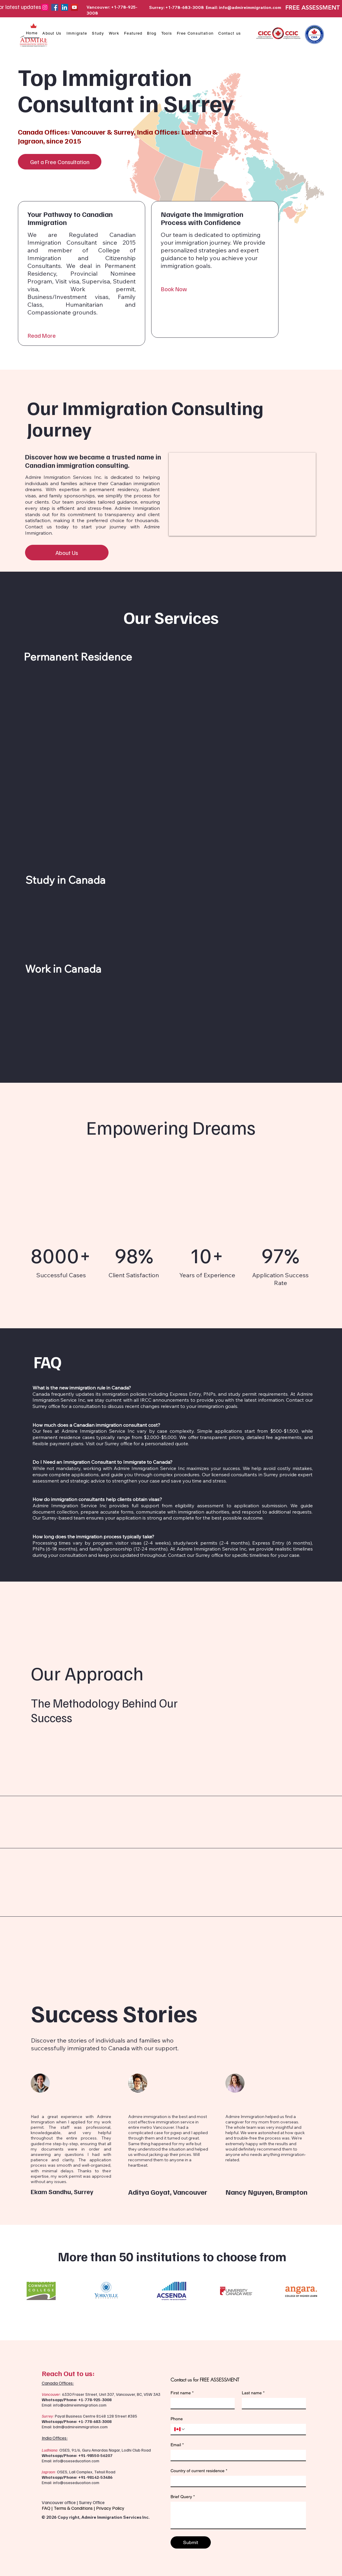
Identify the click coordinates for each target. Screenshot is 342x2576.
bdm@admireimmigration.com (80, 2426)
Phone (177, 2418)
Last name (253, 2392)
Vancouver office (59, 2502)
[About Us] (67, 552)
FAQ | (48, 2508)
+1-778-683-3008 (95, 2421)
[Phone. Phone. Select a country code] (179, 2429)
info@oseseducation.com (76, 2460)
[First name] (201, 2403)
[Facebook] (54, 7)
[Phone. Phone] (243, 2429)
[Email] (236, 2455)
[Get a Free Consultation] (59, 161)
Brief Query (183, 2496)
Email (177, 2444)
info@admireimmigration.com (250, 7)
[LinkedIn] (64, 7)
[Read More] (81, 335)
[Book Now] (214, 289)
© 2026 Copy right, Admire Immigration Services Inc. (95, 2517)
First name (182, 2392)
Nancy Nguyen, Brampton (266, 2191)
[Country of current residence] (236, 2481)
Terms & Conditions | (75, 2508)
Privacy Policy (110, 2508)
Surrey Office (92, 2502)
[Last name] (272, 2403)
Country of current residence (199, 2470)
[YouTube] (74, 7)
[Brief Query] (238, 2515)
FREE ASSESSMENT (312, 7)
